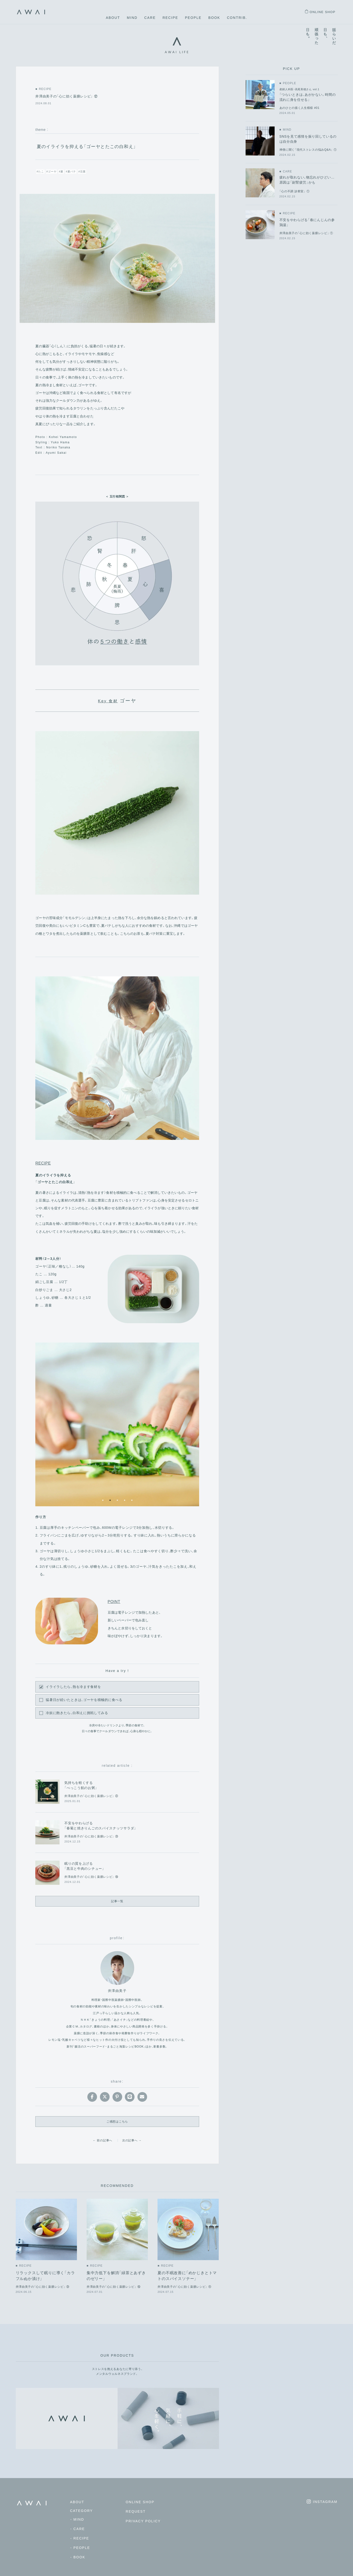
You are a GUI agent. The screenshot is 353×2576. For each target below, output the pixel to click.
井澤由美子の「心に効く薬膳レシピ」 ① (306, 233)
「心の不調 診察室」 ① (294, 191)
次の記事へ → (132, 2140)
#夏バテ (71, 171)
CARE (150, 18)
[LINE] (130, 2097)
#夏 (61, 171)
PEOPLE (193, 18)
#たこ (40, 171)
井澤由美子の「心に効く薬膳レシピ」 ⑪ (184, 2286)
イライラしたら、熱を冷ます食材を (73, 1687)
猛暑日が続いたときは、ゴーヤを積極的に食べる (84, 1700)
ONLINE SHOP (323, 12)
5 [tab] (131, 1500)
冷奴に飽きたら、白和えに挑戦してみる (77, 1713)
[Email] (142, 2097)
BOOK (214, 18)
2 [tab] (110, 1500)
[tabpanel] (117, 1424)
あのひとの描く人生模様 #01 (299, 108)
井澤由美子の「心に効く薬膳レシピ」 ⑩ (114, 2286)
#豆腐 (82, 171)
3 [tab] (117, 1500)
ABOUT (113, 18)
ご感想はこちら (117, 2121)
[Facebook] (92, 2097)
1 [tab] (102, 1500)
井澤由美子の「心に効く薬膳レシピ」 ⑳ (91, 1836)
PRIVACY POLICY (143, 2521)
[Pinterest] (117, 2097)
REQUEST (136, 2511)
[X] (105, 2097)
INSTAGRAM (325, 2502)
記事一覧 (117, 1901)
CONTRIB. (237, 18)
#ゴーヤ (51, 171)
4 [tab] (124, 1500)
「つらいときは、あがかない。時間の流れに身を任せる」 (308, 94)
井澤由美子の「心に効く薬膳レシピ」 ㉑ (91, 1796)
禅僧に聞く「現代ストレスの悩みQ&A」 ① (308, 149)
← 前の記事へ (102, 2140)
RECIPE (170, 18)
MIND (132, 18)
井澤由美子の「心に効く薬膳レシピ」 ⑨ (43, 2286)
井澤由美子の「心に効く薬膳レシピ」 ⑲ (91, 1876)
